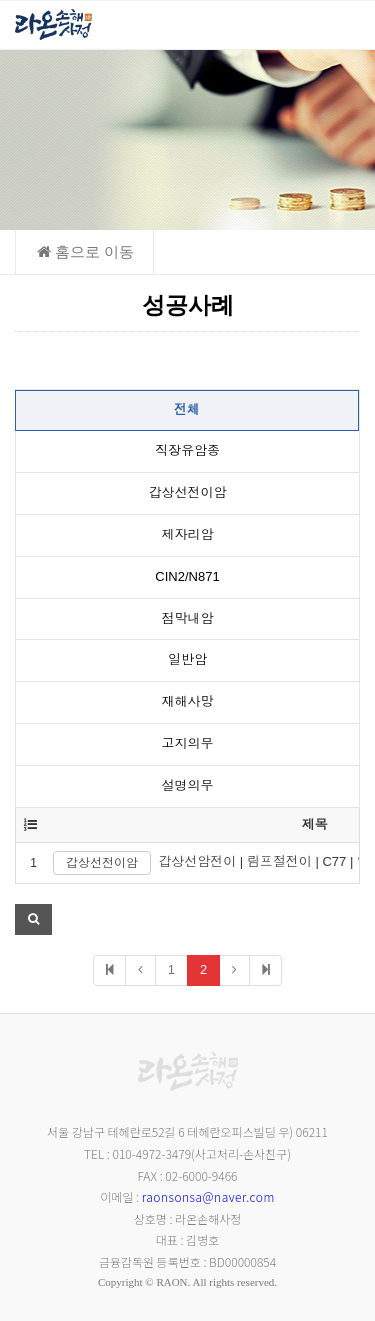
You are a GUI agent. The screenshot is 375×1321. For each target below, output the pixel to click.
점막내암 (188, 618)
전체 (187, 409)
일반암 (187, 659)
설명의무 (188, 785)
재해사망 (188, 701)
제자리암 (188, 534)
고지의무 (188, 743)
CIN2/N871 (187, 576)
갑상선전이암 (188, 492)
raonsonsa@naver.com (208, 1196)
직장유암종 (187, 450)
